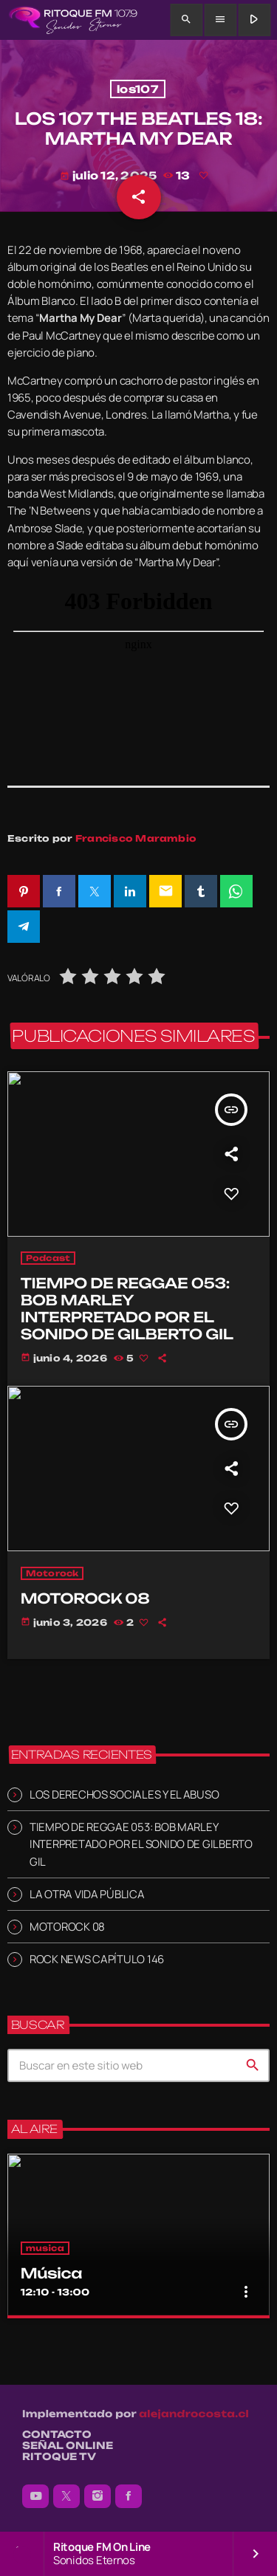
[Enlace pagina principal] (73, 20)
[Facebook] (128, 2496)
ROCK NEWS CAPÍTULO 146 (97, 1959)
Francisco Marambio (135, 838)
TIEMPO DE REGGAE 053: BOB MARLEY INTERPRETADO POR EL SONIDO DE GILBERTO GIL (141, 1844)
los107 (138, 89)
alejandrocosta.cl (194, 2414)
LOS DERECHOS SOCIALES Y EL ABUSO (124, 1794)
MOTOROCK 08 (67, 1926)
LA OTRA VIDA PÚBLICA (87, 1894)
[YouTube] (35, 2496)
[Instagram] (97, 2496)
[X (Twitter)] (66, 2496)
